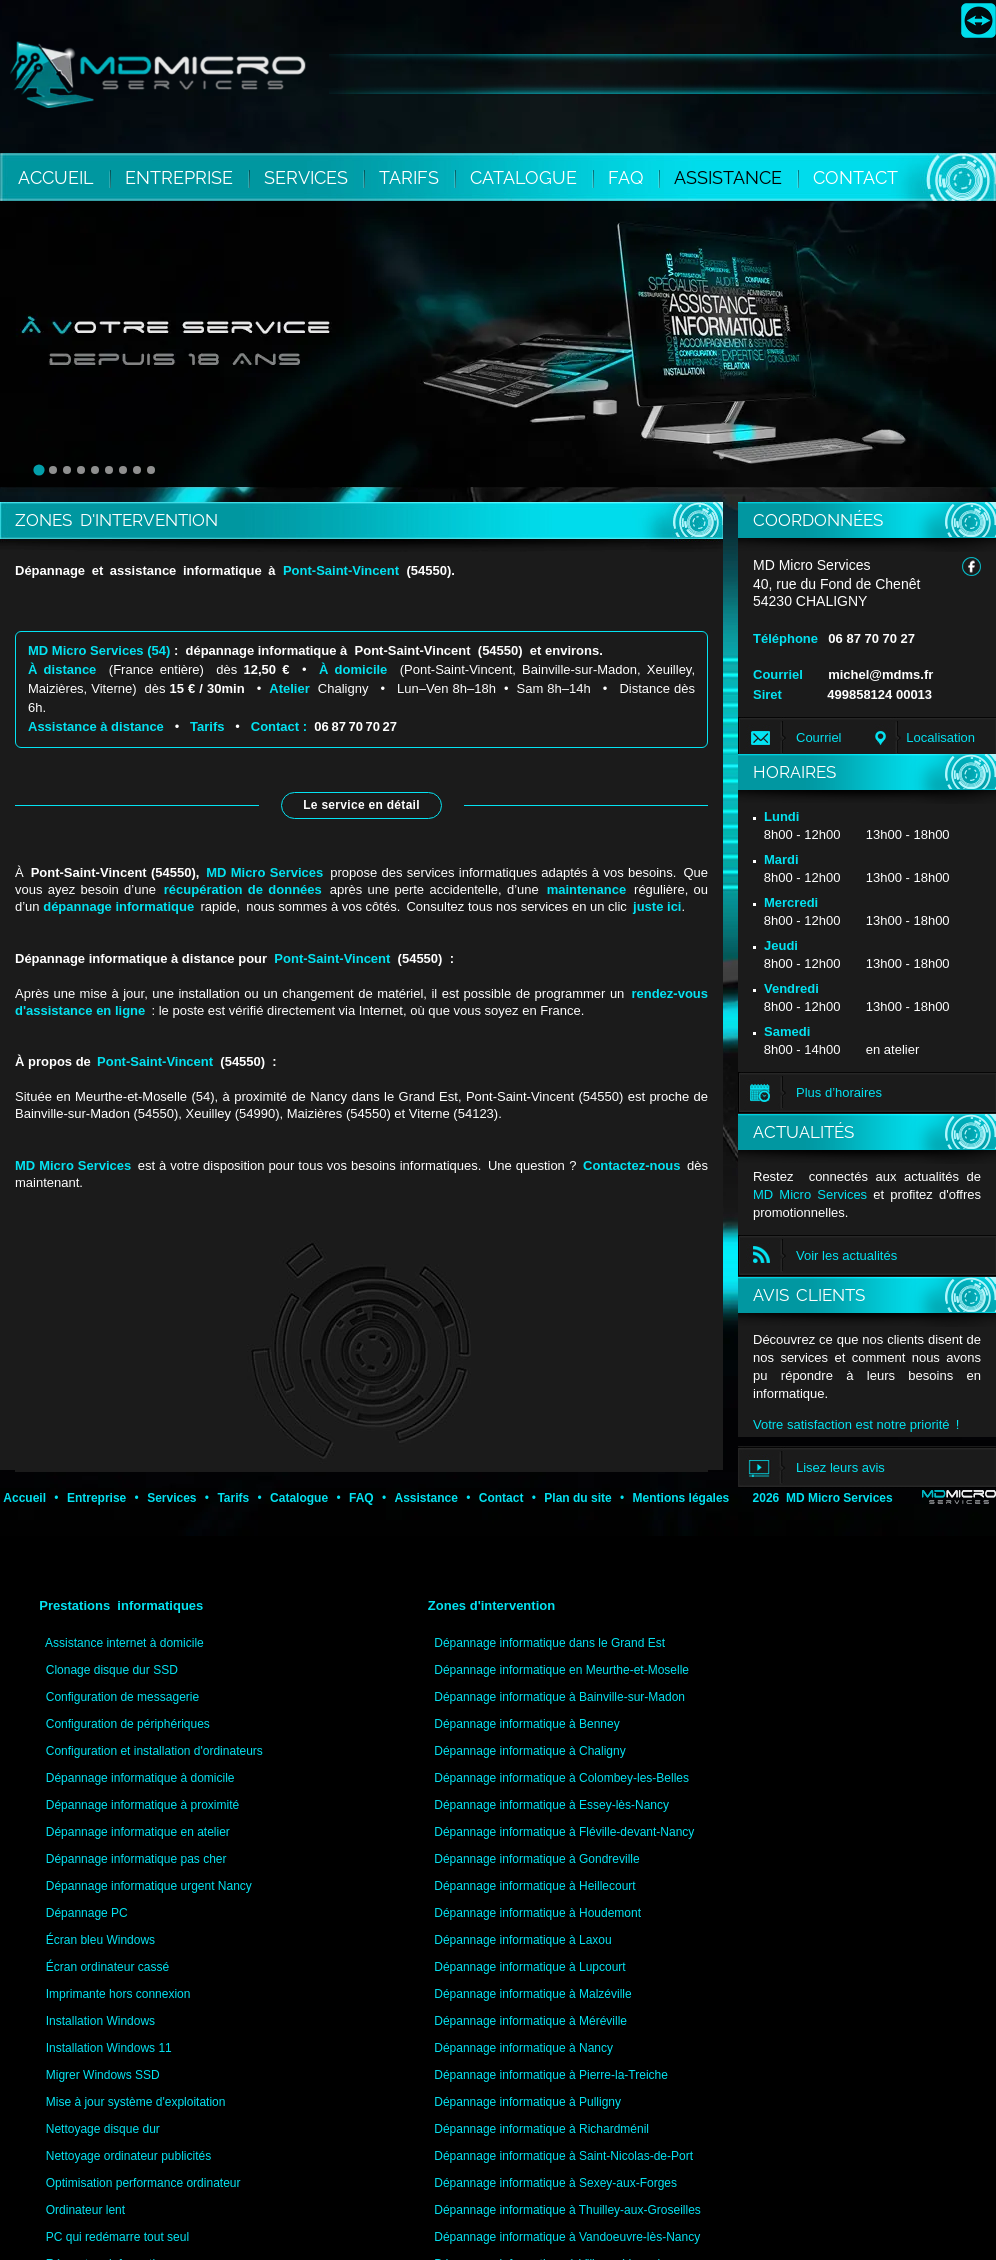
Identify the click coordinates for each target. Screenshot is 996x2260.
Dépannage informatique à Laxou (522, 1940)
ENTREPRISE (181, 177)
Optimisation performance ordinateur (143, 2183)
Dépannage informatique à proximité (142, 1805)
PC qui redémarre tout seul (117, 2237)
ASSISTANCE (730, 177)
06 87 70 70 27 (354, 726)
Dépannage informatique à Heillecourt (534, 1886)
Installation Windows (100, 2021)
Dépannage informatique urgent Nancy (149, 1886)
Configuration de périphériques (128, 1724)
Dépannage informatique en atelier (138, 1832)
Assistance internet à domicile (124, 1643)
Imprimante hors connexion (118, 1994)
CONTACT (855, 177)
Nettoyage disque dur (103, 2129)
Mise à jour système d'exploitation (136, 2102)
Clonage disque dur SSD (112, 1670)
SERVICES (308, 177)
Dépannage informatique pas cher (136, 1859)
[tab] (38, 470)
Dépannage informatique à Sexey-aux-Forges (555, 2183)
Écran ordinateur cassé (107, 1967)
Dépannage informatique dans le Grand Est (549, 1643)
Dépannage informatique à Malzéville (532, 1994)
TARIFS (411, 177)
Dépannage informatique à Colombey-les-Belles (561, 1778)
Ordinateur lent (85, 2210)
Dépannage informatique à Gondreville (536, 1859)
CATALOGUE (526, 177)
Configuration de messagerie (122, 1697)
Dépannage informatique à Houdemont (537, 1913)
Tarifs (207, 726)
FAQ (628, 177)
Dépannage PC (87, 1913)
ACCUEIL (56, 177)
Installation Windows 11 (109, 2048)
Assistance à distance (96, 726)
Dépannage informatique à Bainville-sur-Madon (559, 1697)
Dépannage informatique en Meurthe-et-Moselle (561, 1670)
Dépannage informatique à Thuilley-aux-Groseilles (567, 2210)
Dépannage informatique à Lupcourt (529, 1967)
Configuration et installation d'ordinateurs (154, 1751)
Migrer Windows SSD (103, 2075)
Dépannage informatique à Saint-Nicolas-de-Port (563, 2156)
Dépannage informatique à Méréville (530, 2021)
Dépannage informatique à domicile (140, 1778)
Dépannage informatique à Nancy (523, 2048)
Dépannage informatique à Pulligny (527, 2102)
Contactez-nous (632, 1165)
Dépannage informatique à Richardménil (541, 2129)
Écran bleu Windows (100, 1940)
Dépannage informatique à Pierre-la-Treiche (551, 2075)
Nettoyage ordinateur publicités (128, 2156)
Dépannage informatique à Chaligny (529, 1751)
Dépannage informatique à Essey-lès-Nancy (551, 1805)
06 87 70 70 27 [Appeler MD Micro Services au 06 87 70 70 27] (871, 638)
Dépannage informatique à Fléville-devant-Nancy (564, 1832)
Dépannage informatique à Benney (526, 1724)
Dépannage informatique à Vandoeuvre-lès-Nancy (567, 2237)
